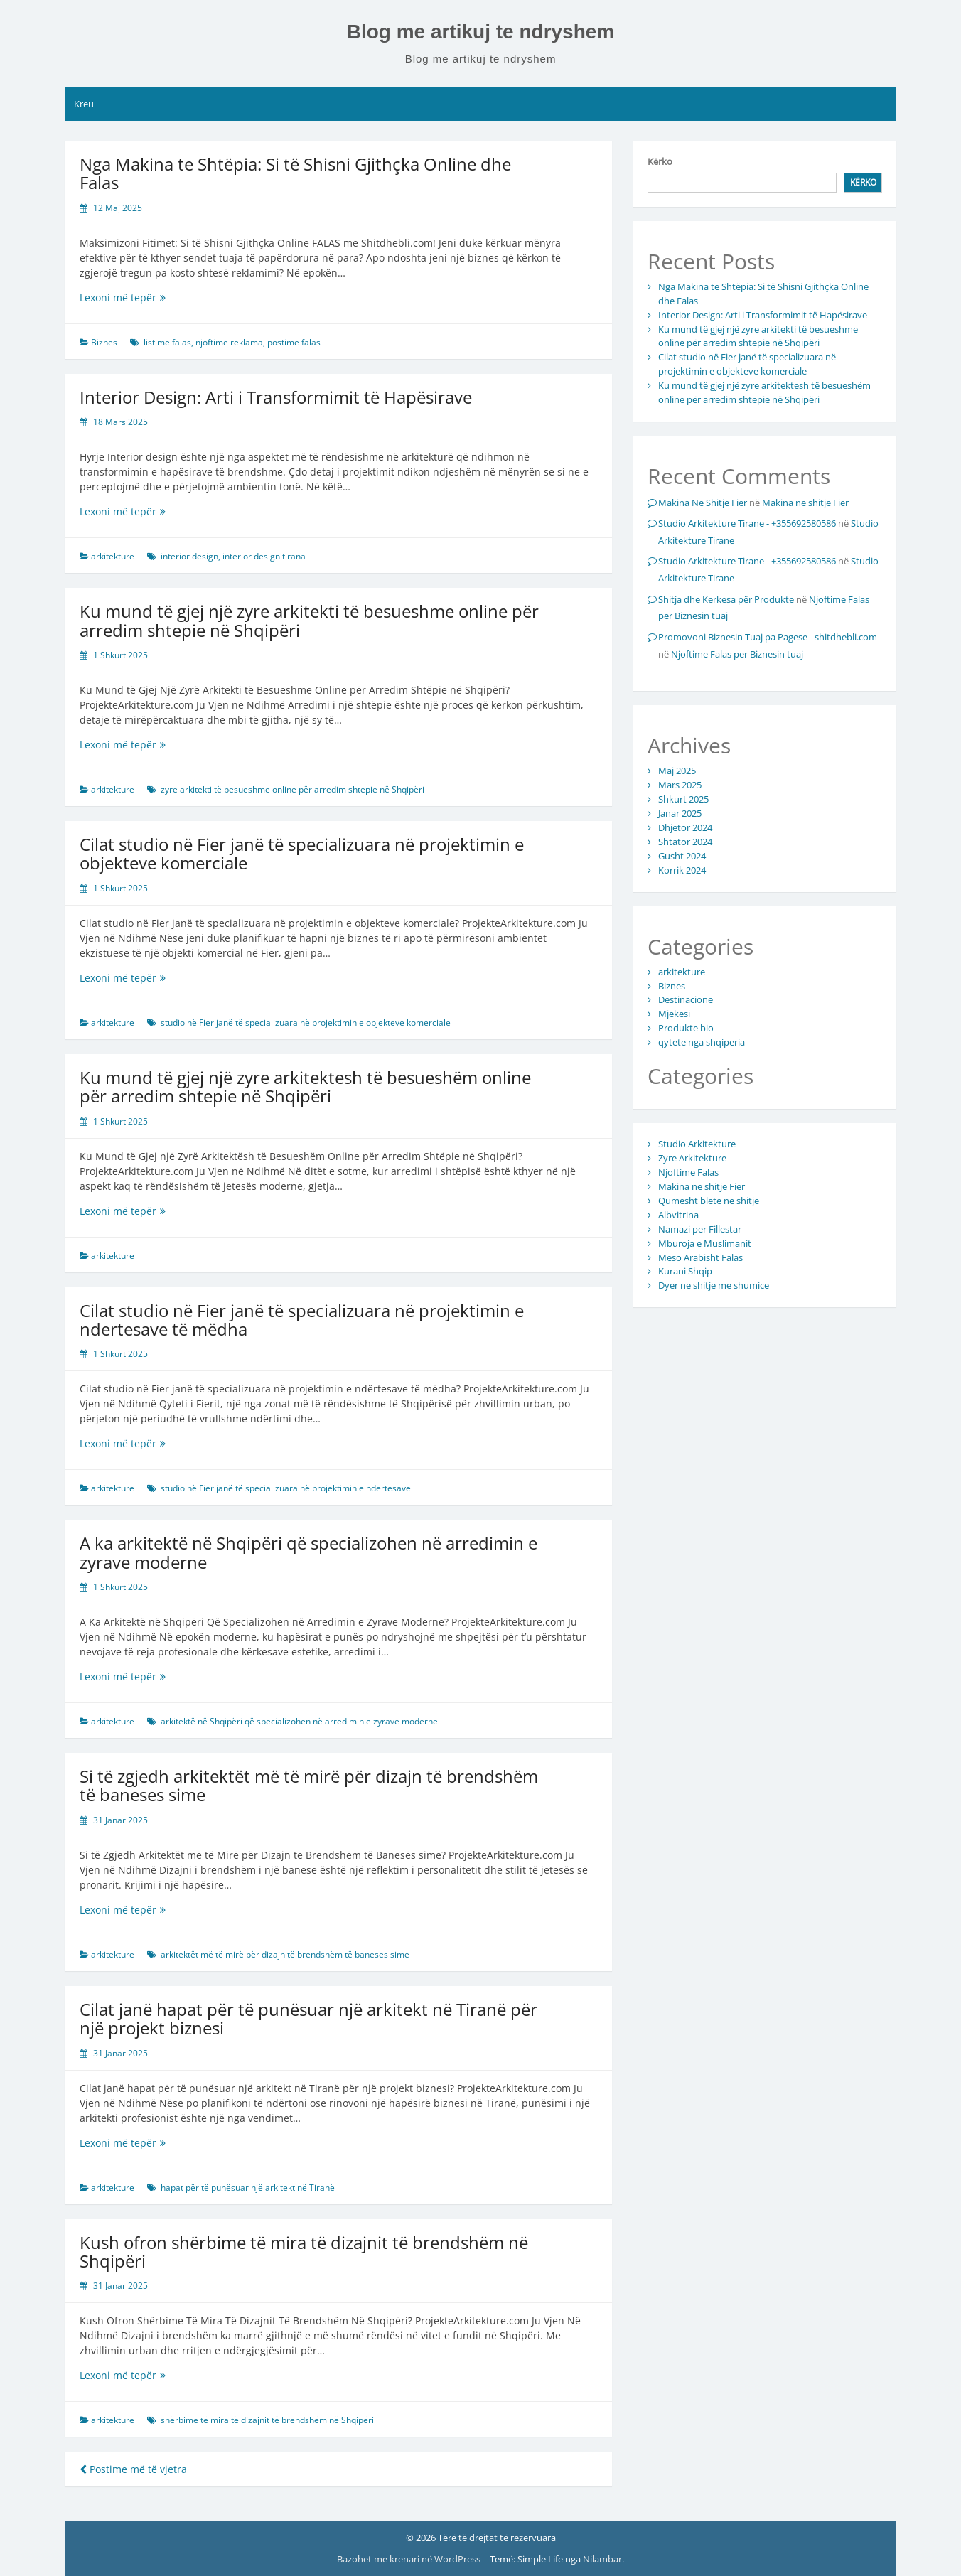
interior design (189, 556)
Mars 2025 (680, 784)
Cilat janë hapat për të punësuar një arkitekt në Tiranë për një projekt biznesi (308, 2018)
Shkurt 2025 (683, 799)
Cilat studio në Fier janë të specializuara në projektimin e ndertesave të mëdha (302, 1320)
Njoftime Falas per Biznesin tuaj (737, 654)
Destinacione (685, 999)
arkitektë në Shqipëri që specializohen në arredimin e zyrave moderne (299, 1721)
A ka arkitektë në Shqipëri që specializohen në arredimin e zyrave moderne (308, 1552)
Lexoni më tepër (137, 297)
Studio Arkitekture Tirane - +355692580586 (747, 523)
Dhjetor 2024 (685, 827)
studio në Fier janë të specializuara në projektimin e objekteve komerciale (306, 1022)
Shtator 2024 (685, 841)
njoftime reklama (229, 342)
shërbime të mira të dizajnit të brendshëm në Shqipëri (267, 2420)
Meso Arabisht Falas (700, 1257)
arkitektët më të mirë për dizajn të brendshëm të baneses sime (285, 1954)
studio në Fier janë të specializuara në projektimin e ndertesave (286, 1488)
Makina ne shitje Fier (805, 502)
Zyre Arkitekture (692, 1158)
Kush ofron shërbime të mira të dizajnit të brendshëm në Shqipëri (304, 2251)
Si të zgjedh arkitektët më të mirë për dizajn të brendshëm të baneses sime (309, 1785)
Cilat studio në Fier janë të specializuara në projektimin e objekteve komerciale (302, 853)
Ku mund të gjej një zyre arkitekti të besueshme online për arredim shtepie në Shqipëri (309, 620)
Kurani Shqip (685, 1271)
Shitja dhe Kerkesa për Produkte (726, 599)
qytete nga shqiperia (701, 1042)
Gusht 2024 (682, 855)
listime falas (167, 342)
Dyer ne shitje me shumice (713, 1285)
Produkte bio (686, 1027)
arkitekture (112, 556)
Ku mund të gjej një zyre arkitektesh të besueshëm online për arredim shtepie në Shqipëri (305, 1086)
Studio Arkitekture (697, 1143)
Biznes (104, 342)
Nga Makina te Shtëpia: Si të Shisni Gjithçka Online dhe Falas (295, 173)
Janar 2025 (680, 813)
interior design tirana (264, 556)
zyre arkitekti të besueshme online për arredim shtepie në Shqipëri (292, 789)
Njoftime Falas (688, 1172)
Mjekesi (674, 1013)
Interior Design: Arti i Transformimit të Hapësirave (276, 397)
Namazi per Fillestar (699, 1229)
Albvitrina (678, 1214)
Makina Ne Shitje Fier (702, 502)
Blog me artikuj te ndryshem (481, 32)
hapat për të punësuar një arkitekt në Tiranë (248, 2187)
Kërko (660, 161)
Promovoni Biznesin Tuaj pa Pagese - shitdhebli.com (767, 636)
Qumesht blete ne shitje (708, 1200)
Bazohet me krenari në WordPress (410, 2559)
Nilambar (602, 2559)
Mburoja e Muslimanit (704, 1243)
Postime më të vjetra (133, 2469)
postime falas (294, 342)
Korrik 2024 (682, 870)
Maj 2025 (677, 770)
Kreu (84, 103)
